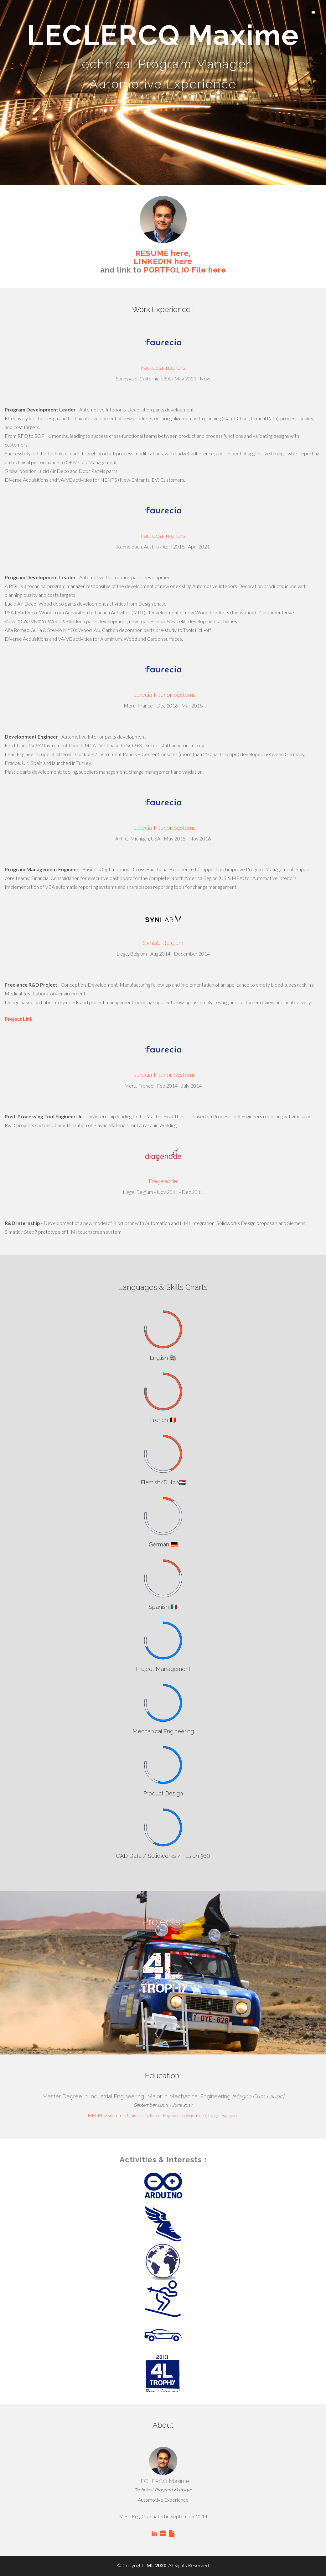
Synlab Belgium (163, 943)
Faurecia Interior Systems (163, 695)
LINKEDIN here (163, 261)
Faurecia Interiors (163, 367)
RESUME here (162, 253)
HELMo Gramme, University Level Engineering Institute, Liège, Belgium (163, 2115)
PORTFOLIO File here (185, 269)
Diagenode (163, 1181)
